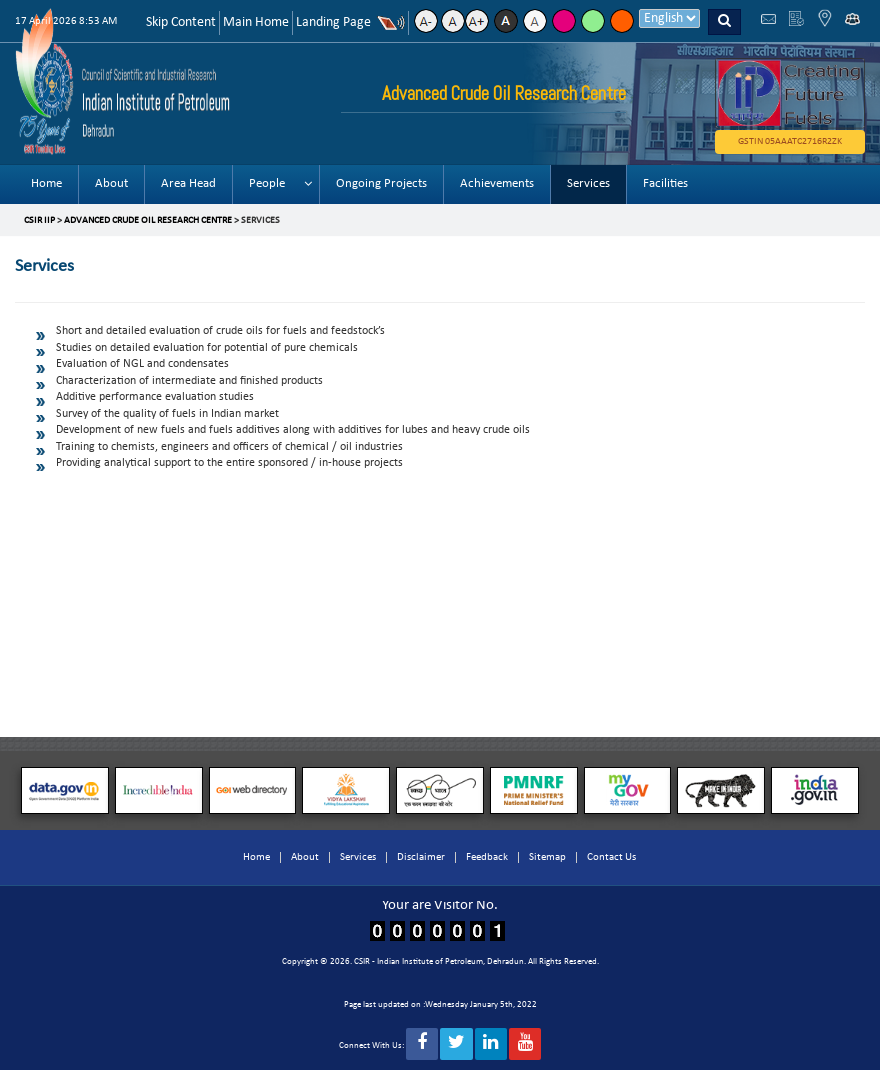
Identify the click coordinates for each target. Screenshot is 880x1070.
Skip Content (181, 22)
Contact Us (611, 857)
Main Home (256, 22)
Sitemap (547, 857)
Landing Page (333, 22)
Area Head (188, 183)
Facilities (665, 183)
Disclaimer (421, 857)
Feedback (487, 857)
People (267, 183)
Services (588, 183)
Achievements (497, 183)
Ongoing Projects (381, 183)
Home (46, 183)
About (111, 183)
